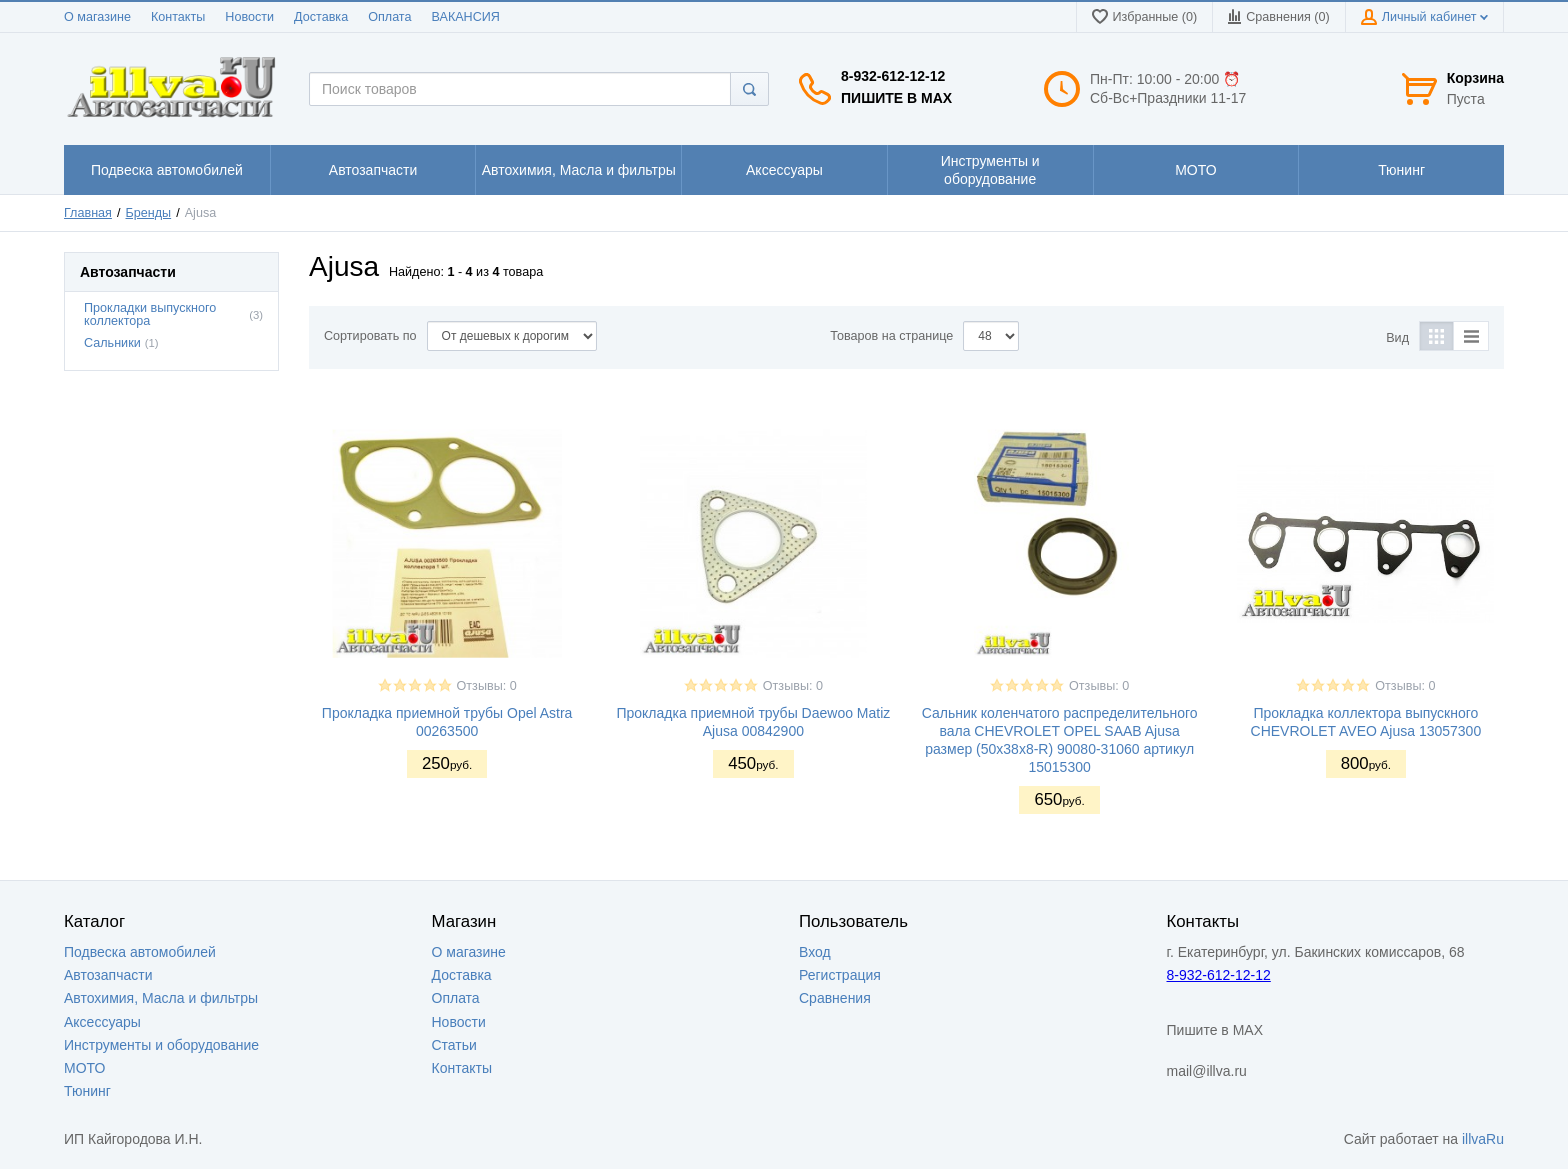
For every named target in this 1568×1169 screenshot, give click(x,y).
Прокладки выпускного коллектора (150, 314)
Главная (88, 213)
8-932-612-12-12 (893, 76)
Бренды (149, 213)
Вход (815, 952)
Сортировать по (370, 336)
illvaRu (1483, 1139)
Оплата (389, 17)
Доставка (321, 17)
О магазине (97, 17)
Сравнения (835, 998)
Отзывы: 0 (487, 686)
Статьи (454, 1045)
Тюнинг (87, 1091)
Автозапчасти (108, 975)
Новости (249, 17)
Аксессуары (102, 1022)
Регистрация (840, 975)
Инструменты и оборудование (161, 1045)
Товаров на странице (891, 336)
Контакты (178, 17)
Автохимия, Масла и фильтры (161, 998)
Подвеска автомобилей (140, 952)
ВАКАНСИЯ (466, 17)
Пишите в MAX (896, 98)
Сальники (112, 343)
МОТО (84, 1068)
